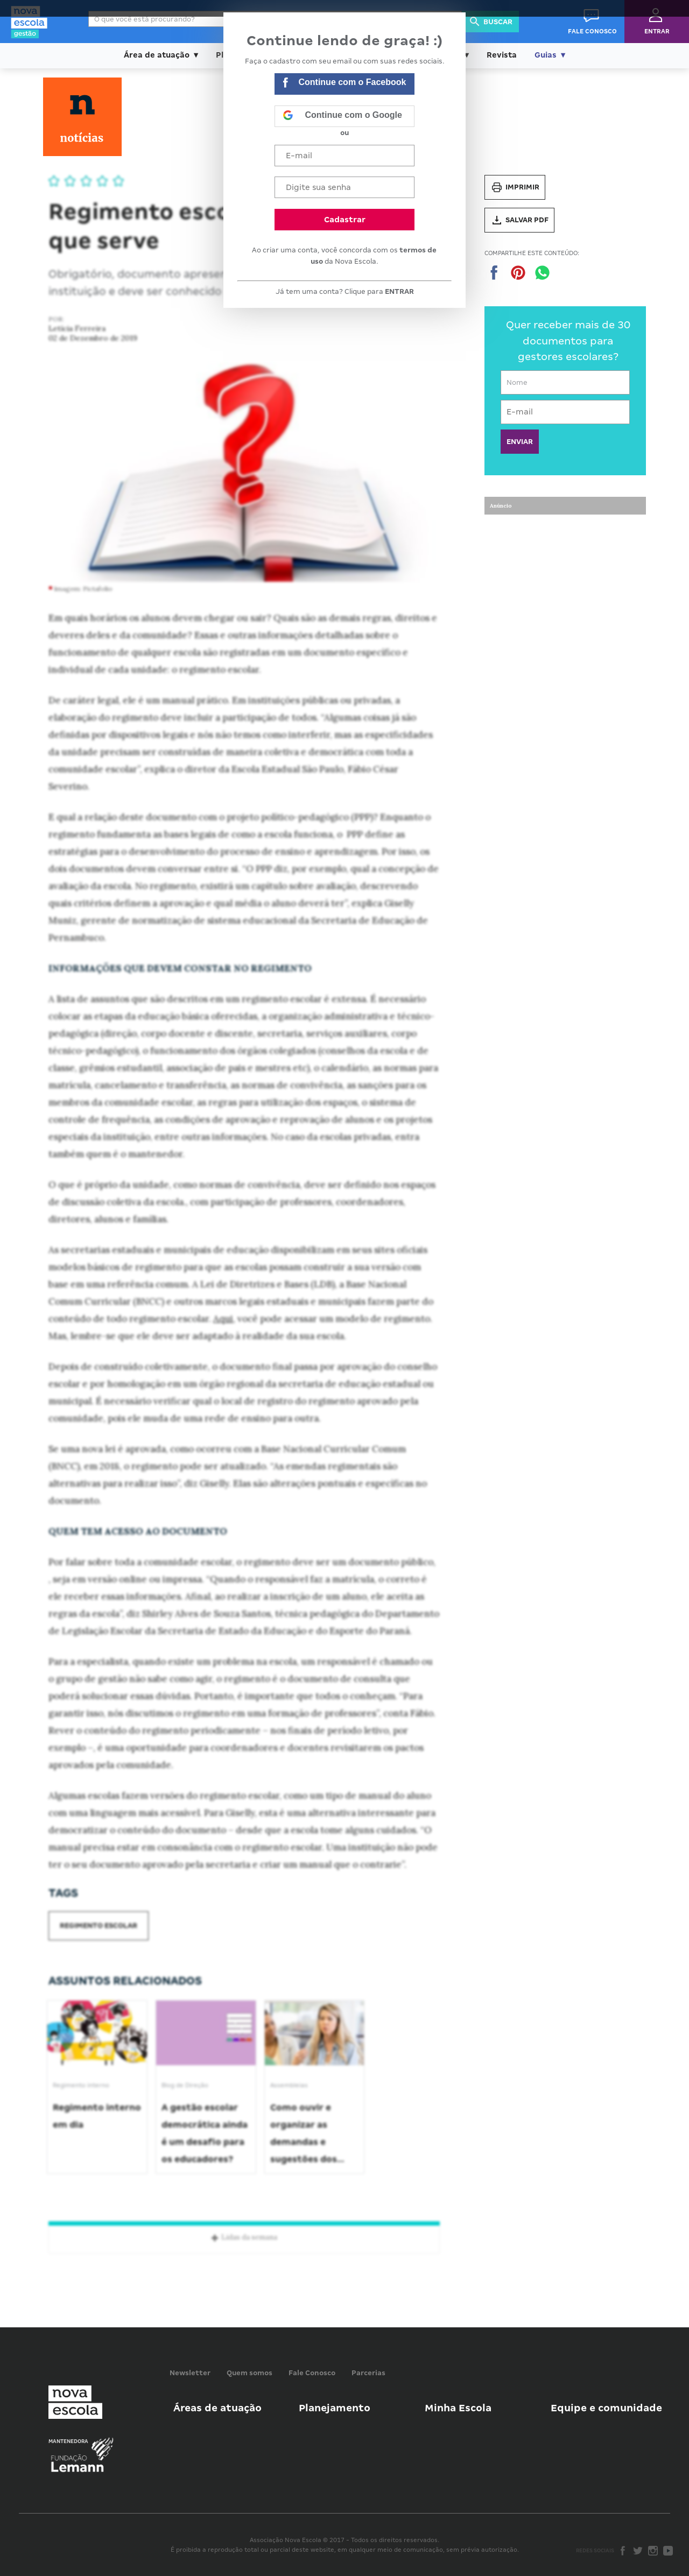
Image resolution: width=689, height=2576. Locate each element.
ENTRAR (399, 291)
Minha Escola (458, 2407)
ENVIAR (520, 442)
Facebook (623, 2551)
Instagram (653, 2551)
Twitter (638, 2551)
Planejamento (334, 2407)
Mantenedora (68, 2441)
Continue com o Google (342, 116)
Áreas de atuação (217, 2407)
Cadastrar (344, 219)
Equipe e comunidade (606, 2407)
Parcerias (368, 2373)
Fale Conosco (312, 2373)
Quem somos (249, 2373)
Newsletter (190, 2373)
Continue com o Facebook (344, 84)
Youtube (668, 2551)
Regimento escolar (98, 1926)
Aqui (223, 1319)
